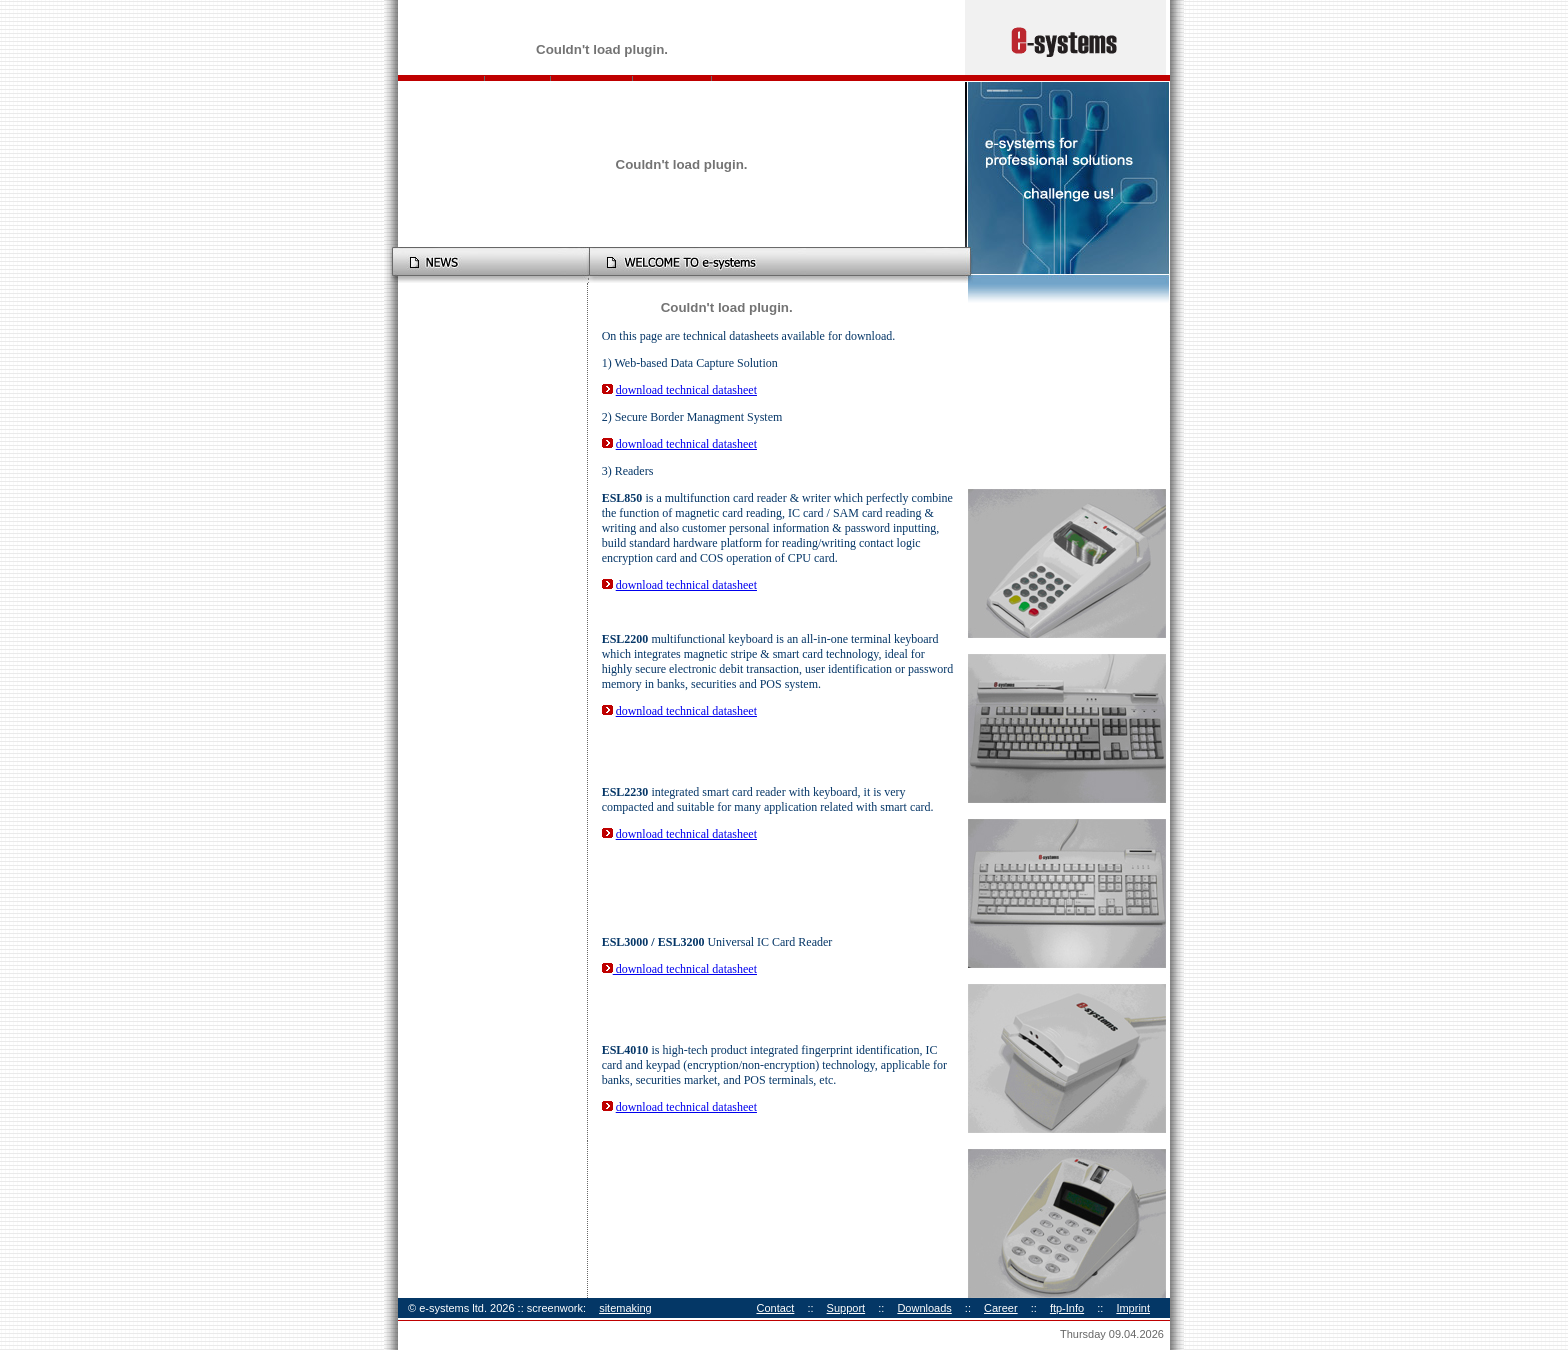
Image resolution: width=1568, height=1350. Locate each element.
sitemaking (625, 1308)
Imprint (1133, 1308)
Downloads (924, 1308)
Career (1001, 1308)
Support (846, 1308)
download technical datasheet (686, 390)
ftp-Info (1067, 1308)
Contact (775, 1308)
